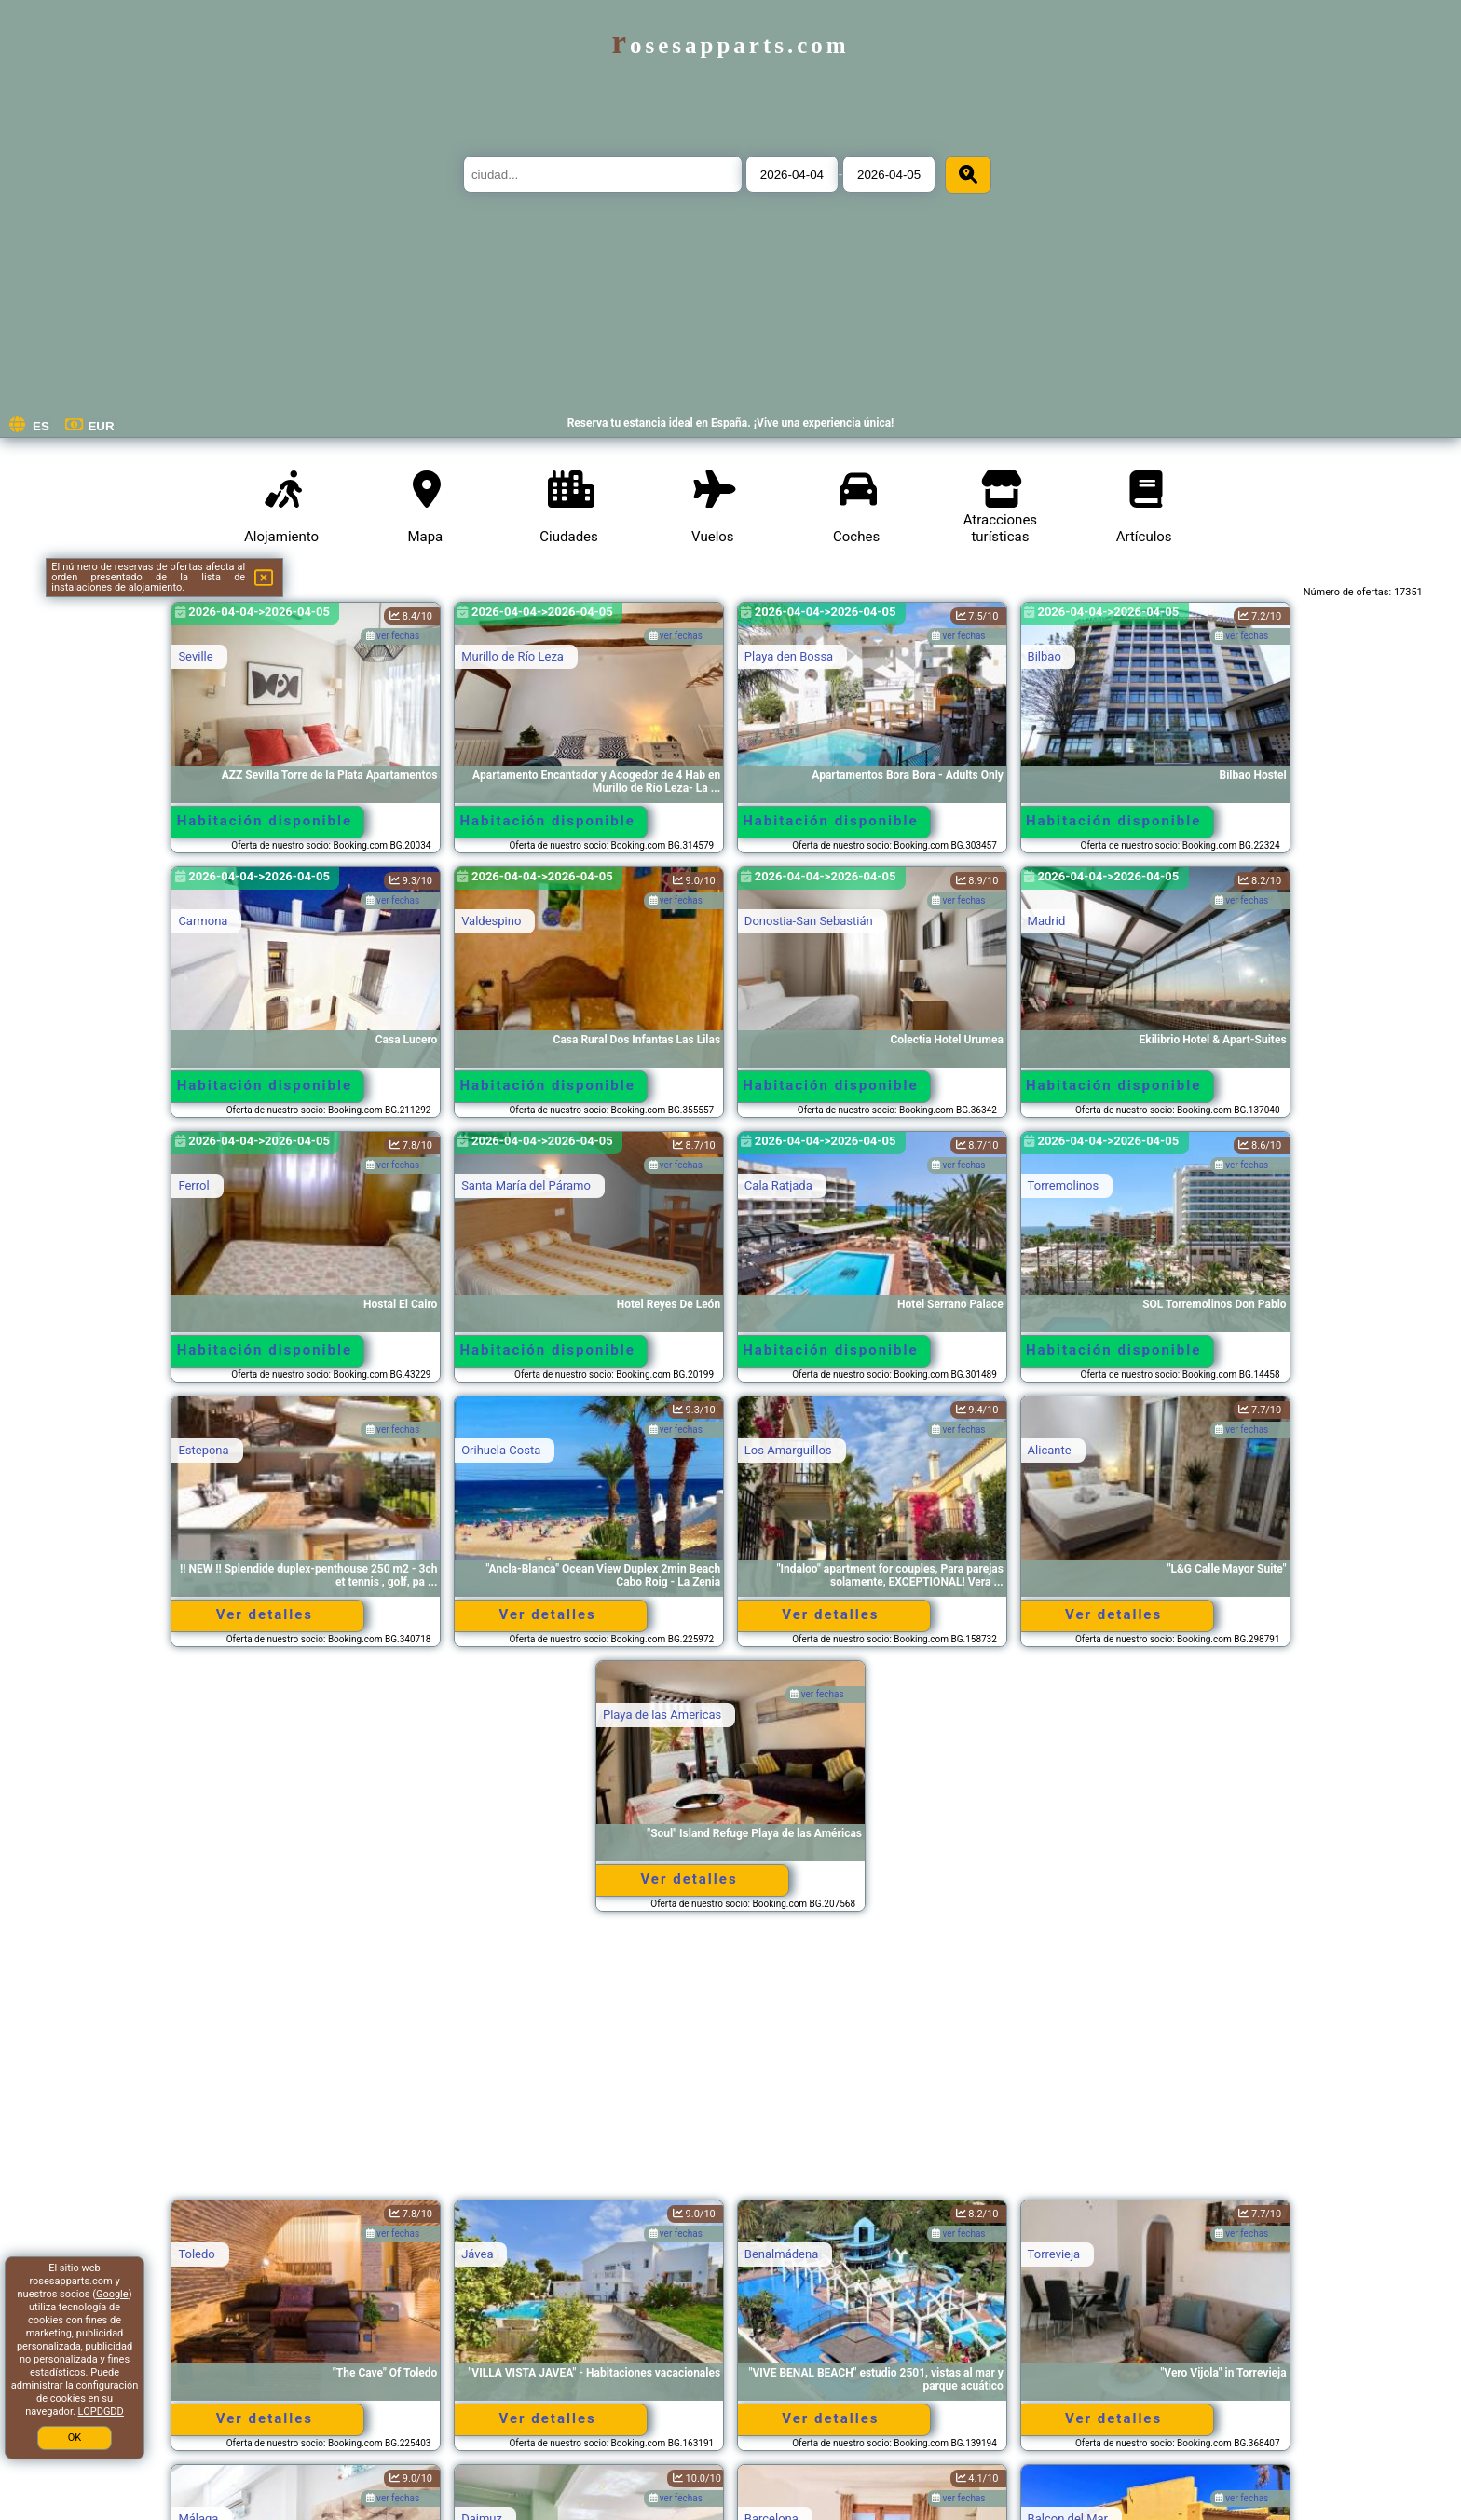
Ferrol (193, 1185)
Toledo (196, 2254)
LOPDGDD (101, 2411)
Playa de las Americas (662, 1715)
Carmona (202, 921)
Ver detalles (264, 1614)
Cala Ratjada (778, 1185)
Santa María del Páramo (526, 1185)
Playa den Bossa (788, 656)
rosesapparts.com (730, 45)
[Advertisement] (730, 2064)
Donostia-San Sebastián (808, 921)
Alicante (1050, 1450)
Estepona (203, 1450)
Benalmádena (781, 2254)
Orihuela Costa (500, 1450)
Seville (195, 656)
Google (112, 2294)
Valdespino (491, 921)
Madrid (1047, 921)
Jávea (477, 2254)
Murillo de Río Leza (512, 656)
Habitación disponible (264, 820)
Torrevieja (1054, 2254)
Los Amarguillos (788, 1450)
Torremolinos (1063, 1185)
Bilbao (1044, 656)
